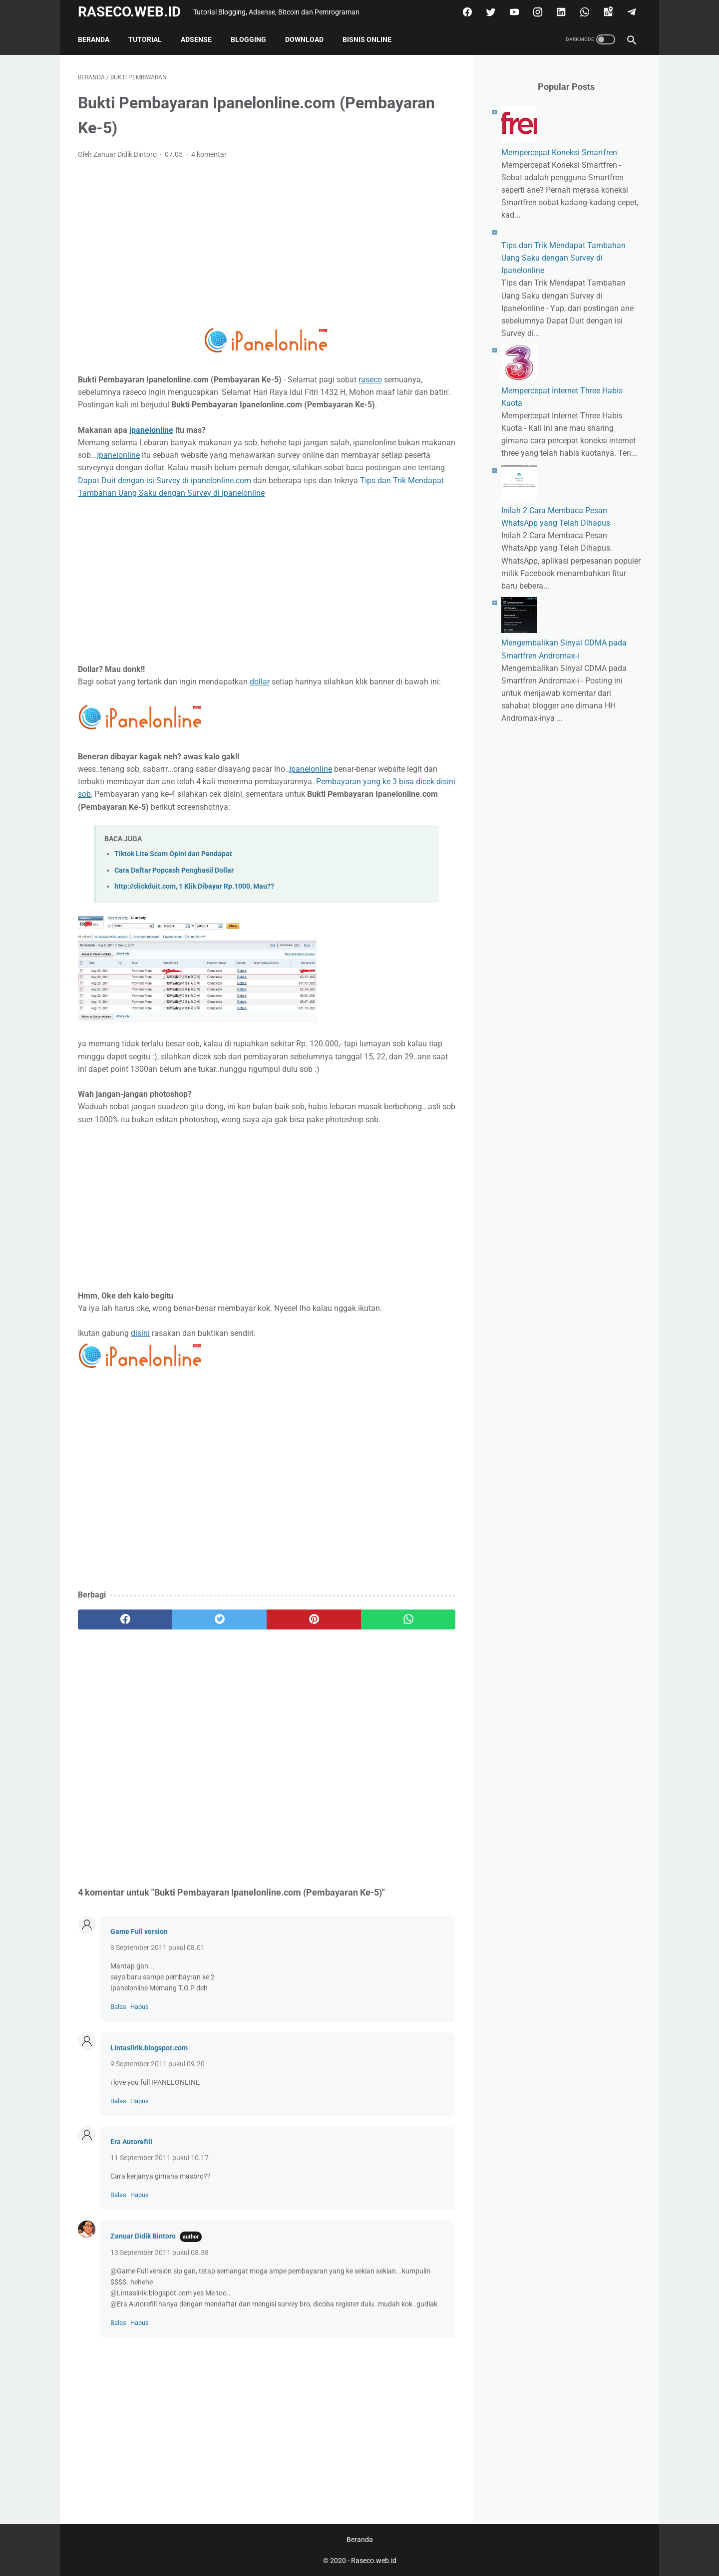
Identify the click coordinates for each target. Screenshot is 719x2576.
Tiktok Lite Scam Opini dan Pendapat (173, 854)
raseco (370, 379)
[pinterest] (314, 1619)
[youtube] (513, 12)
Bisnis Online (367, 39)
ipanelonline (151, 430)
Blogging (248, 39)
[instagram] (536, 12)
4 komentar (209, 154)
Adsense (196, 39)
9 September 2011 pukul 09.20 (157, 2064)
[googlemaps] (607, 12)
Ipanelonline (118, 455)
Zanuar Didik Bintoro (143, 2236)
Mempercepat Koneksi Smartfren (559, 152)
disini (140, 1333)
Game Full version (139, 1931)
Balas (118, 2006)
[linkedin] (560, 12)
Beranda (93, 39)
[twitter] (489, 12)
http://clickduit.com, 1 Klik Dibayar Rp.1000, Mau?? (194, 886)
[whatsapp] (583, 12)
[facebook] (466, 12)
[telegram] (630, 12)
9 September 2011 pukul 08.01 (157, 1947)
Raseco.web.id (129, 11)
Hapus (139, 2006)
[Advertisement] (266, 242)
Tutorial (145, 39)
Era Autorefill (131, 2142)
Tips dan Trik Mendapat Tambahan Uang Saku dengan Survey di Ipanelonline (563, 258)
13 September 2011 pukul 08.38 (159, 2252)
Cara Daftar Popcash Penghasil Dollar (174, 870)
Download (304, 39)
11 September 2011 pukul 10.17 (159, 2158)
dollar (260, 681)
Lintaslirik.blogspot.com (149, 2048)
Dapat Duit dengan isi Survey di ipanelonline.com (164, 480)
